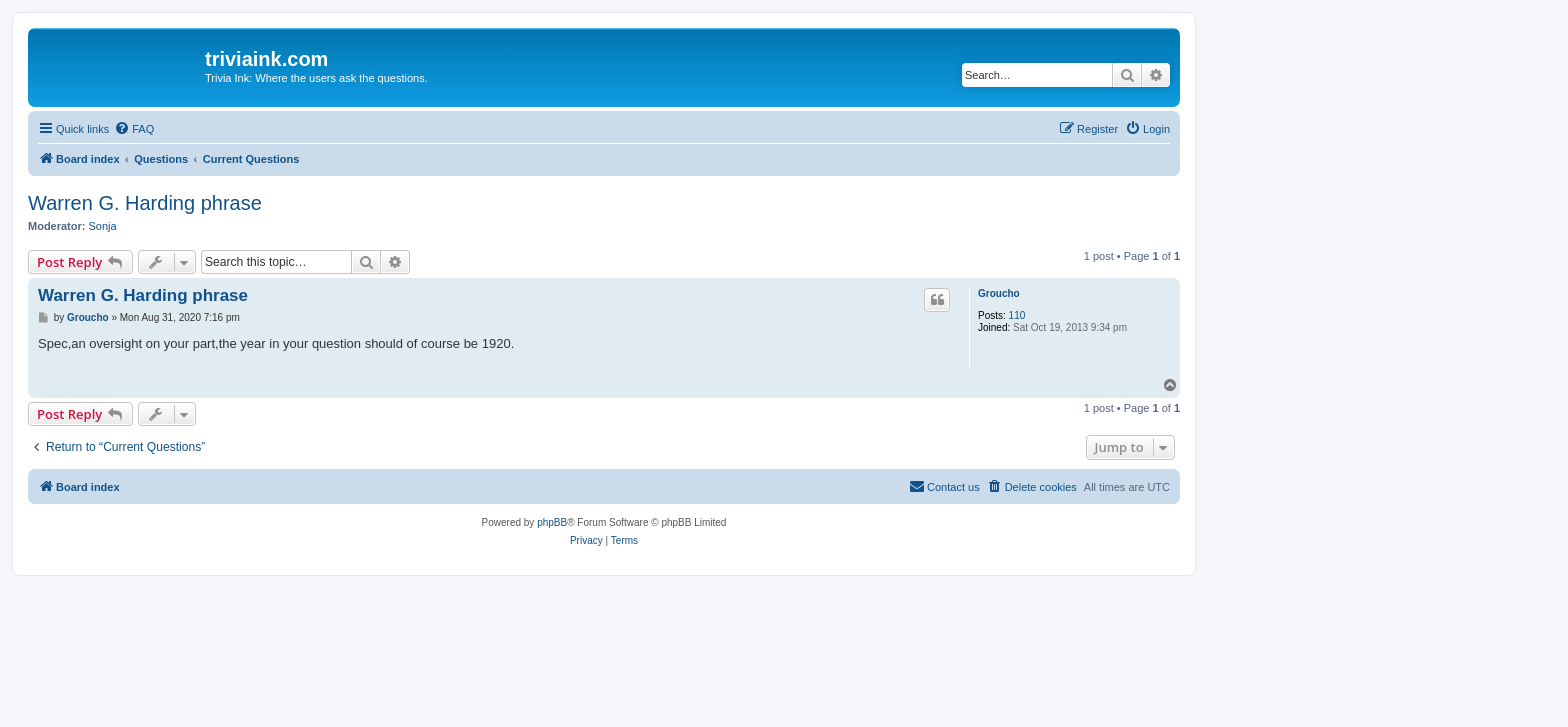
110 (1017, 315)
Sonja (103, 226)
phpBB (552, 522)
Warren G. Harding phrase (145, 203)
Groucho (999, 293)
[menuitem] (134, 129)
